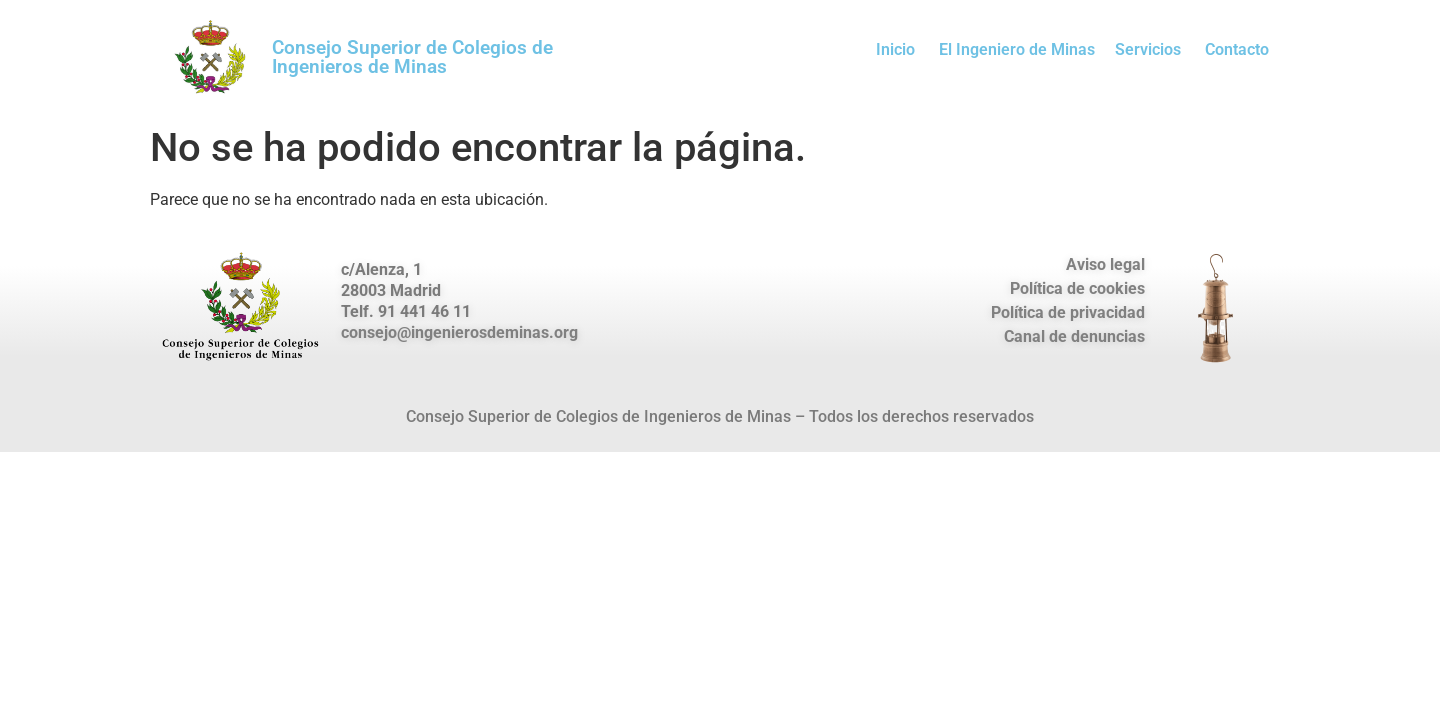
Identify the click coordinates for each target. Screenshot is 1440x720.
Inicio (895, 49)
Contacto (1237, 49)
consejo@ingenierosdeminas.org (459, 332)
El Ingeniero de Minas (1017, 49)
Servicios (1148, 49)
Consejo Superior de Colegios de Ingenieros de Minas (412, 57)
